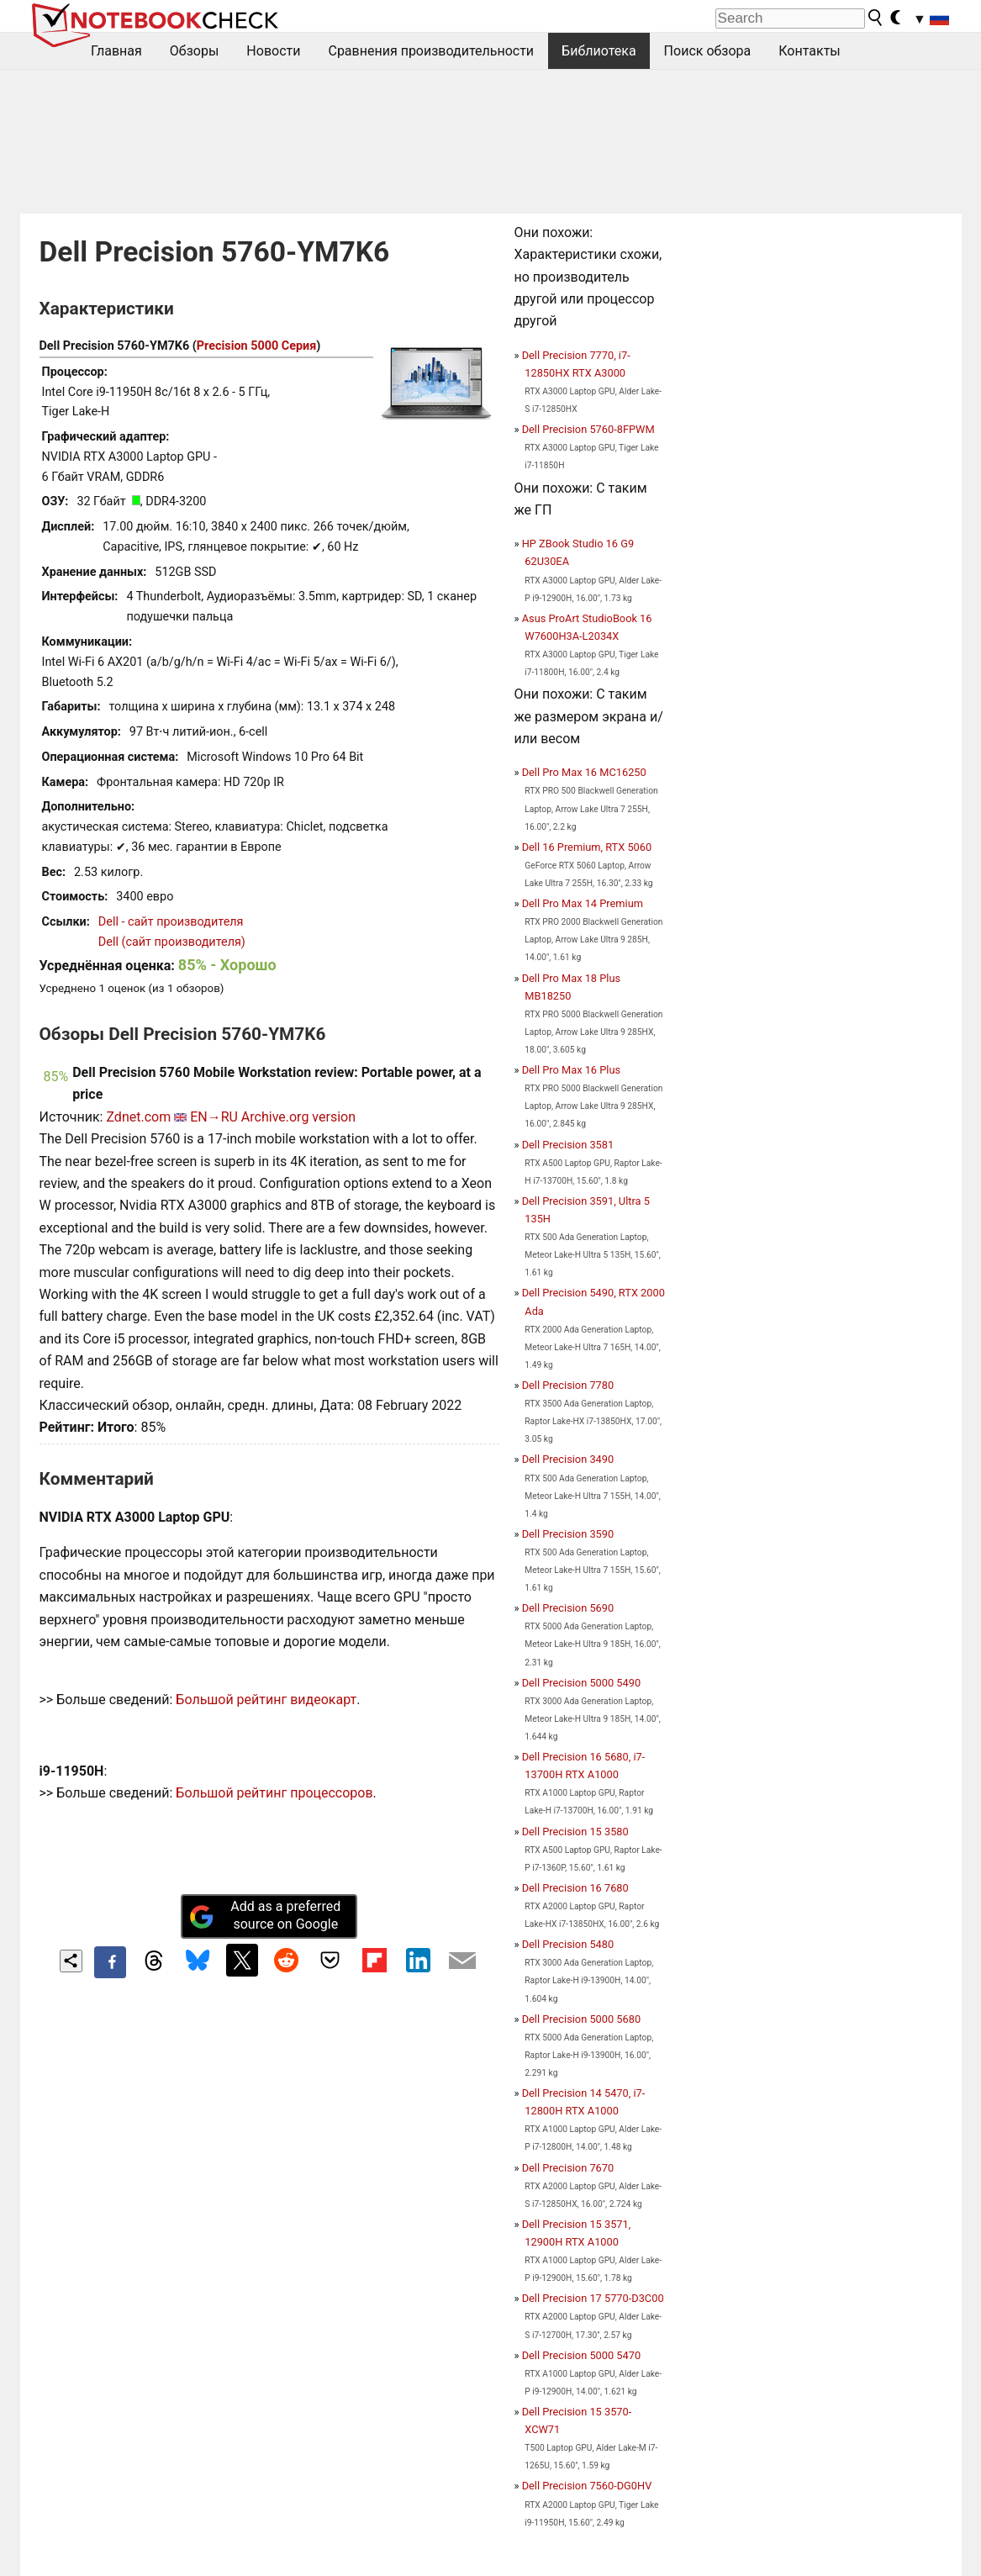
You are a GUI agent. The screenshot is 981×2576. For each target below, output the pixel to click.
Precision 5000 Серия (257, 346)
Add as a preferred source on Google (264, 1915)
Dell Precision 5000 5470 (581, 2355)
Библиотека (599, 51)
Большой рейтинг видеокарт (266, 1700)
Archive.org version (298, 1117)
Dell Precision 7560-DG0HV (587, 2485)
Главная (116, 51)
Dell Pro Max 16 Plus (571, 1070)
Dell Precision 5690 (568, 1608)
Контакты (809, 51)
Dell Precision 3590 (568, 1534)
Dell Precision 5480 (568, 1944)
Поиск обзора (708, 51)
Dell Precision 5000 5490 (581, 1682)
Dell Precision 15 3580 (575, 1831)
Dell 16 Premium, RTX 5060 (587, 847)
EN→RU (214, 1117)
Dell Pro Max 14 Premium (582, 903)
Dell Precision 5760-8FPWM (588, 429)
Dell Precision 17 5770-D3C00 (593, 2298)
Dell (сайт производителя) (171, 942)
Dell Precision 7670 (568, 2168)
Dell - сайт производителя (171, 922)
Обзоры (194, 51)
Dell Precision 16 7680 (575, 1888)
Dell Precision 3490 (568, 1459)
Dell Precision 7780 (568, 1385)
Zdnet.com (138, 1117)
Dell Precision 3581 (568, 1144)
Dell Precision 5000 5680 (581, 2019)
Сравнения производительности (431, 51)
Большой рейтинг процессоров (274, 1793)
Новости (273, 51)
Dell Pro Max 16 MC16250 (584, 772)
